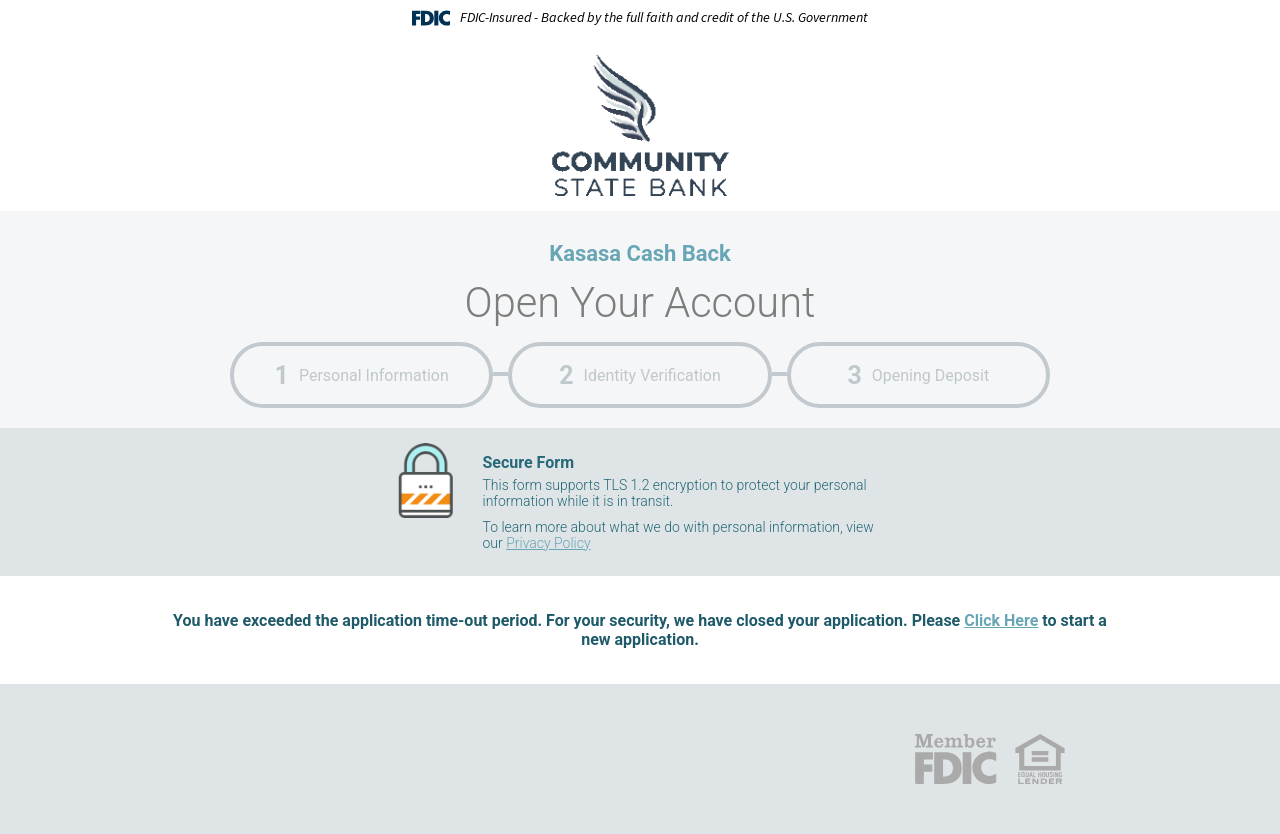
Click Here (1001, 620)
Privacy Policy (548, 543)
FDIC (954, 759)
